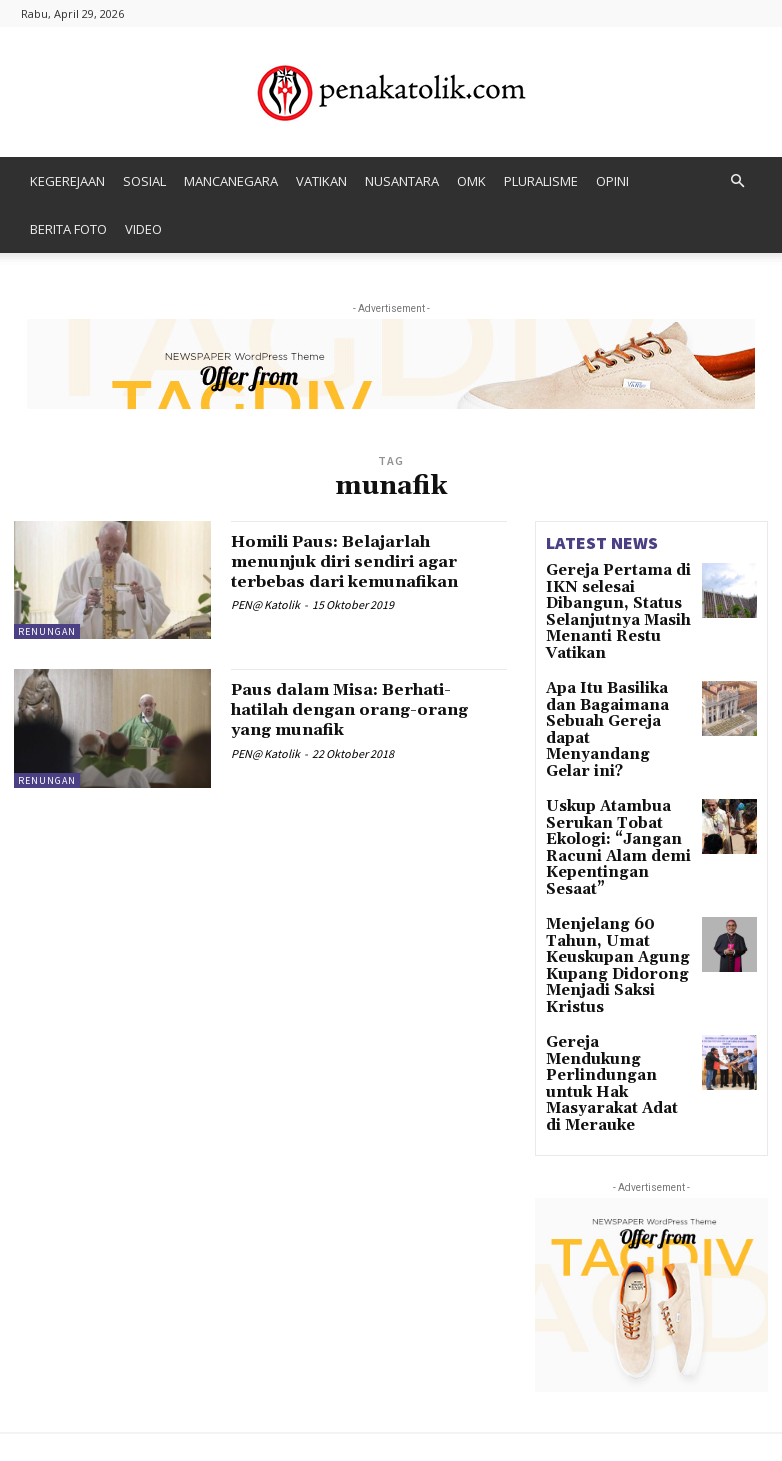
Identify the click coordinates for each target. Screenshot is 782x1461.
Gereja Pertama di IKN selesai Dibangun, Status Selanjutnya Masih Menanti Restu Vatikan (617, 598)
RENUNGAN (47, 631)
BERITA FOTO (68, 229)
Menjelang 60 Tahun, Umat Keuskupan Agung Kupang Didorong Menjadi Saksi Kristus (614, 859)
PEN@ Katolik (265, 604)
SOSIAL (144, 181)
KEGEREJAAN (67, 181)
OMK (471, 181)
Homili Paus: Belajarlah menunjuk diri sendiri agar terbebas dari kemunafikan (363, 561)
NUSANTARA (402, 181)
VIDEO (143, 229)
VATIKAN (321, 181)
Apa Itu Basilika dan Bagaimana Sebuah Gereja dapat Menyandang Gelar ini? (611, 685)
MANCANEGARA (231, 181)
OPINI (612, 181)
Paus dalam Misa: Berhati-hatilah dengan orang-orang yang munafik (365, 709)
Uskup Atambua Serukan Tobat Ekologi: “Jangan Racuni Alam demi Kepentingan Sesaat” (613, 772)
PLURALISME (541, 181)
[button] (737, 181)
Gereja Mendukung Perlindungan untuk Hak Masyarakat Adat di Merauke (617, 939)
